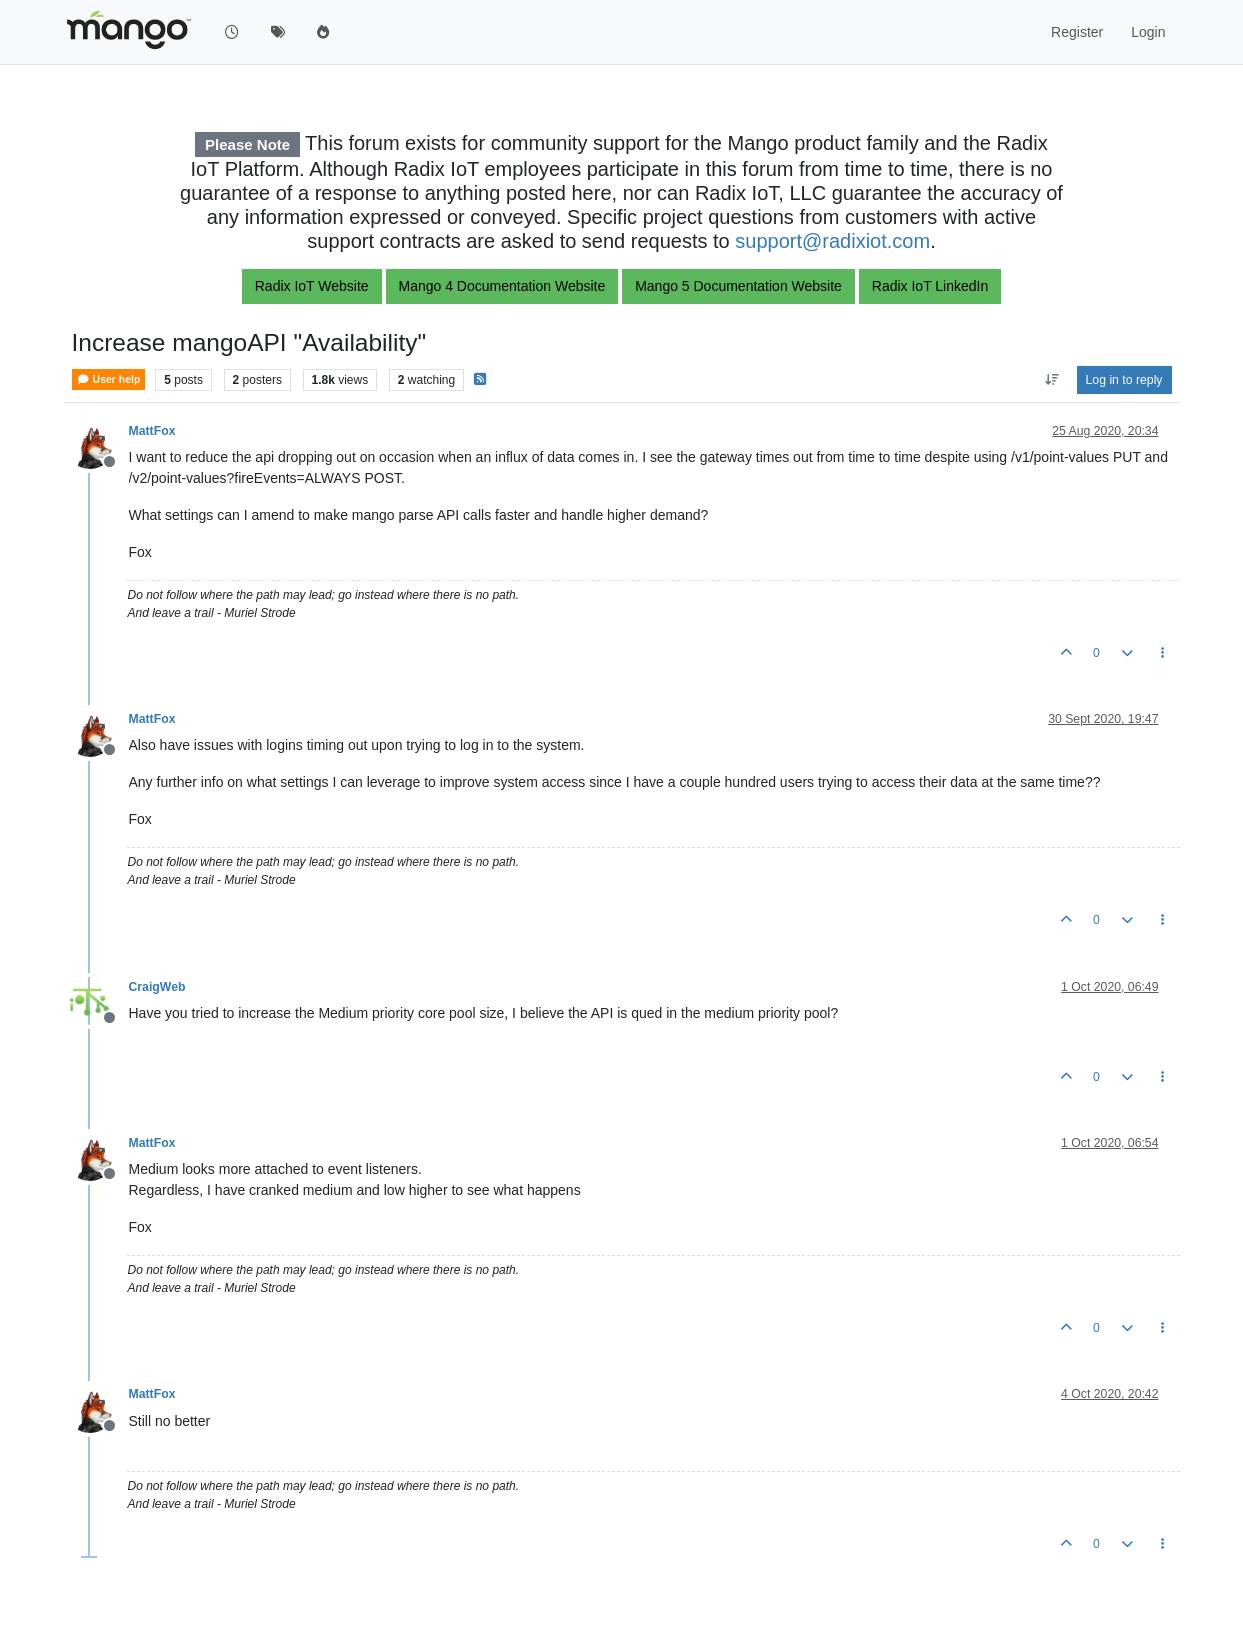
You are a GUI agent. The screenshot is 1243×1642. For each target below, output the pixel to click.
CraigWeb (157, 987)
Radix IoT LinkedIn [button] (930, 286)
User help (109, 379)
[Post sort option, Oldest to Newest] (1051, 380)
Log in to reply (1124, 380)
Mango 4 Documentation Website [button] (502, 286)
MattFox (152, 431)
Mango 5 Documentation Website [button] (738, 286)
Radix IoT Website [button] (312, 286)
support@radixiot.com (832, 241)
